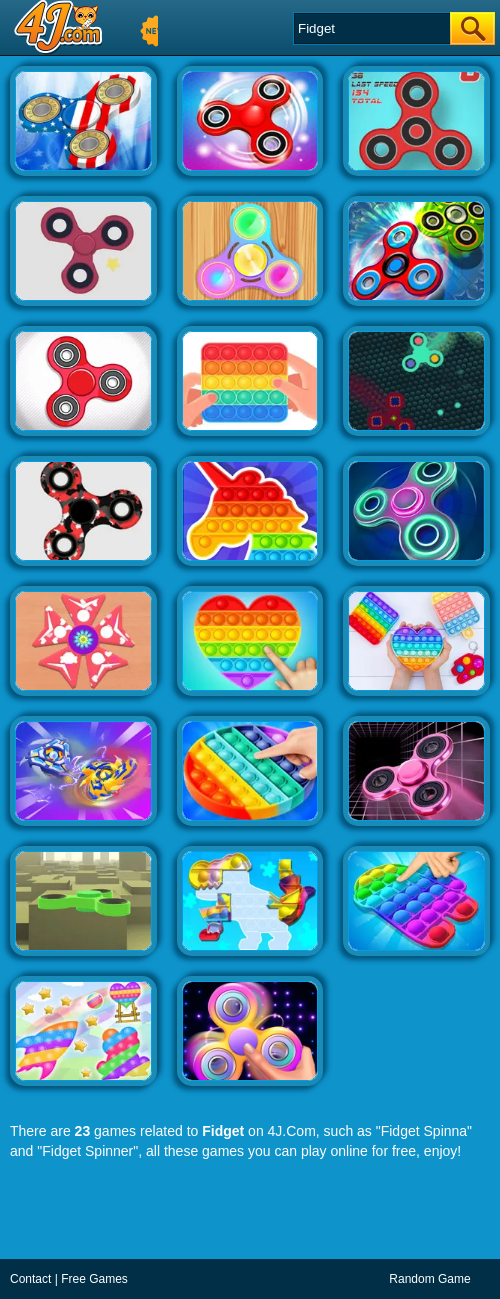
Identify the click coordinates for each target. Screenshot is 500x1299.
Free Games (94, 1279)
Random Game (429, 1279)
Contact (30, 1279)
